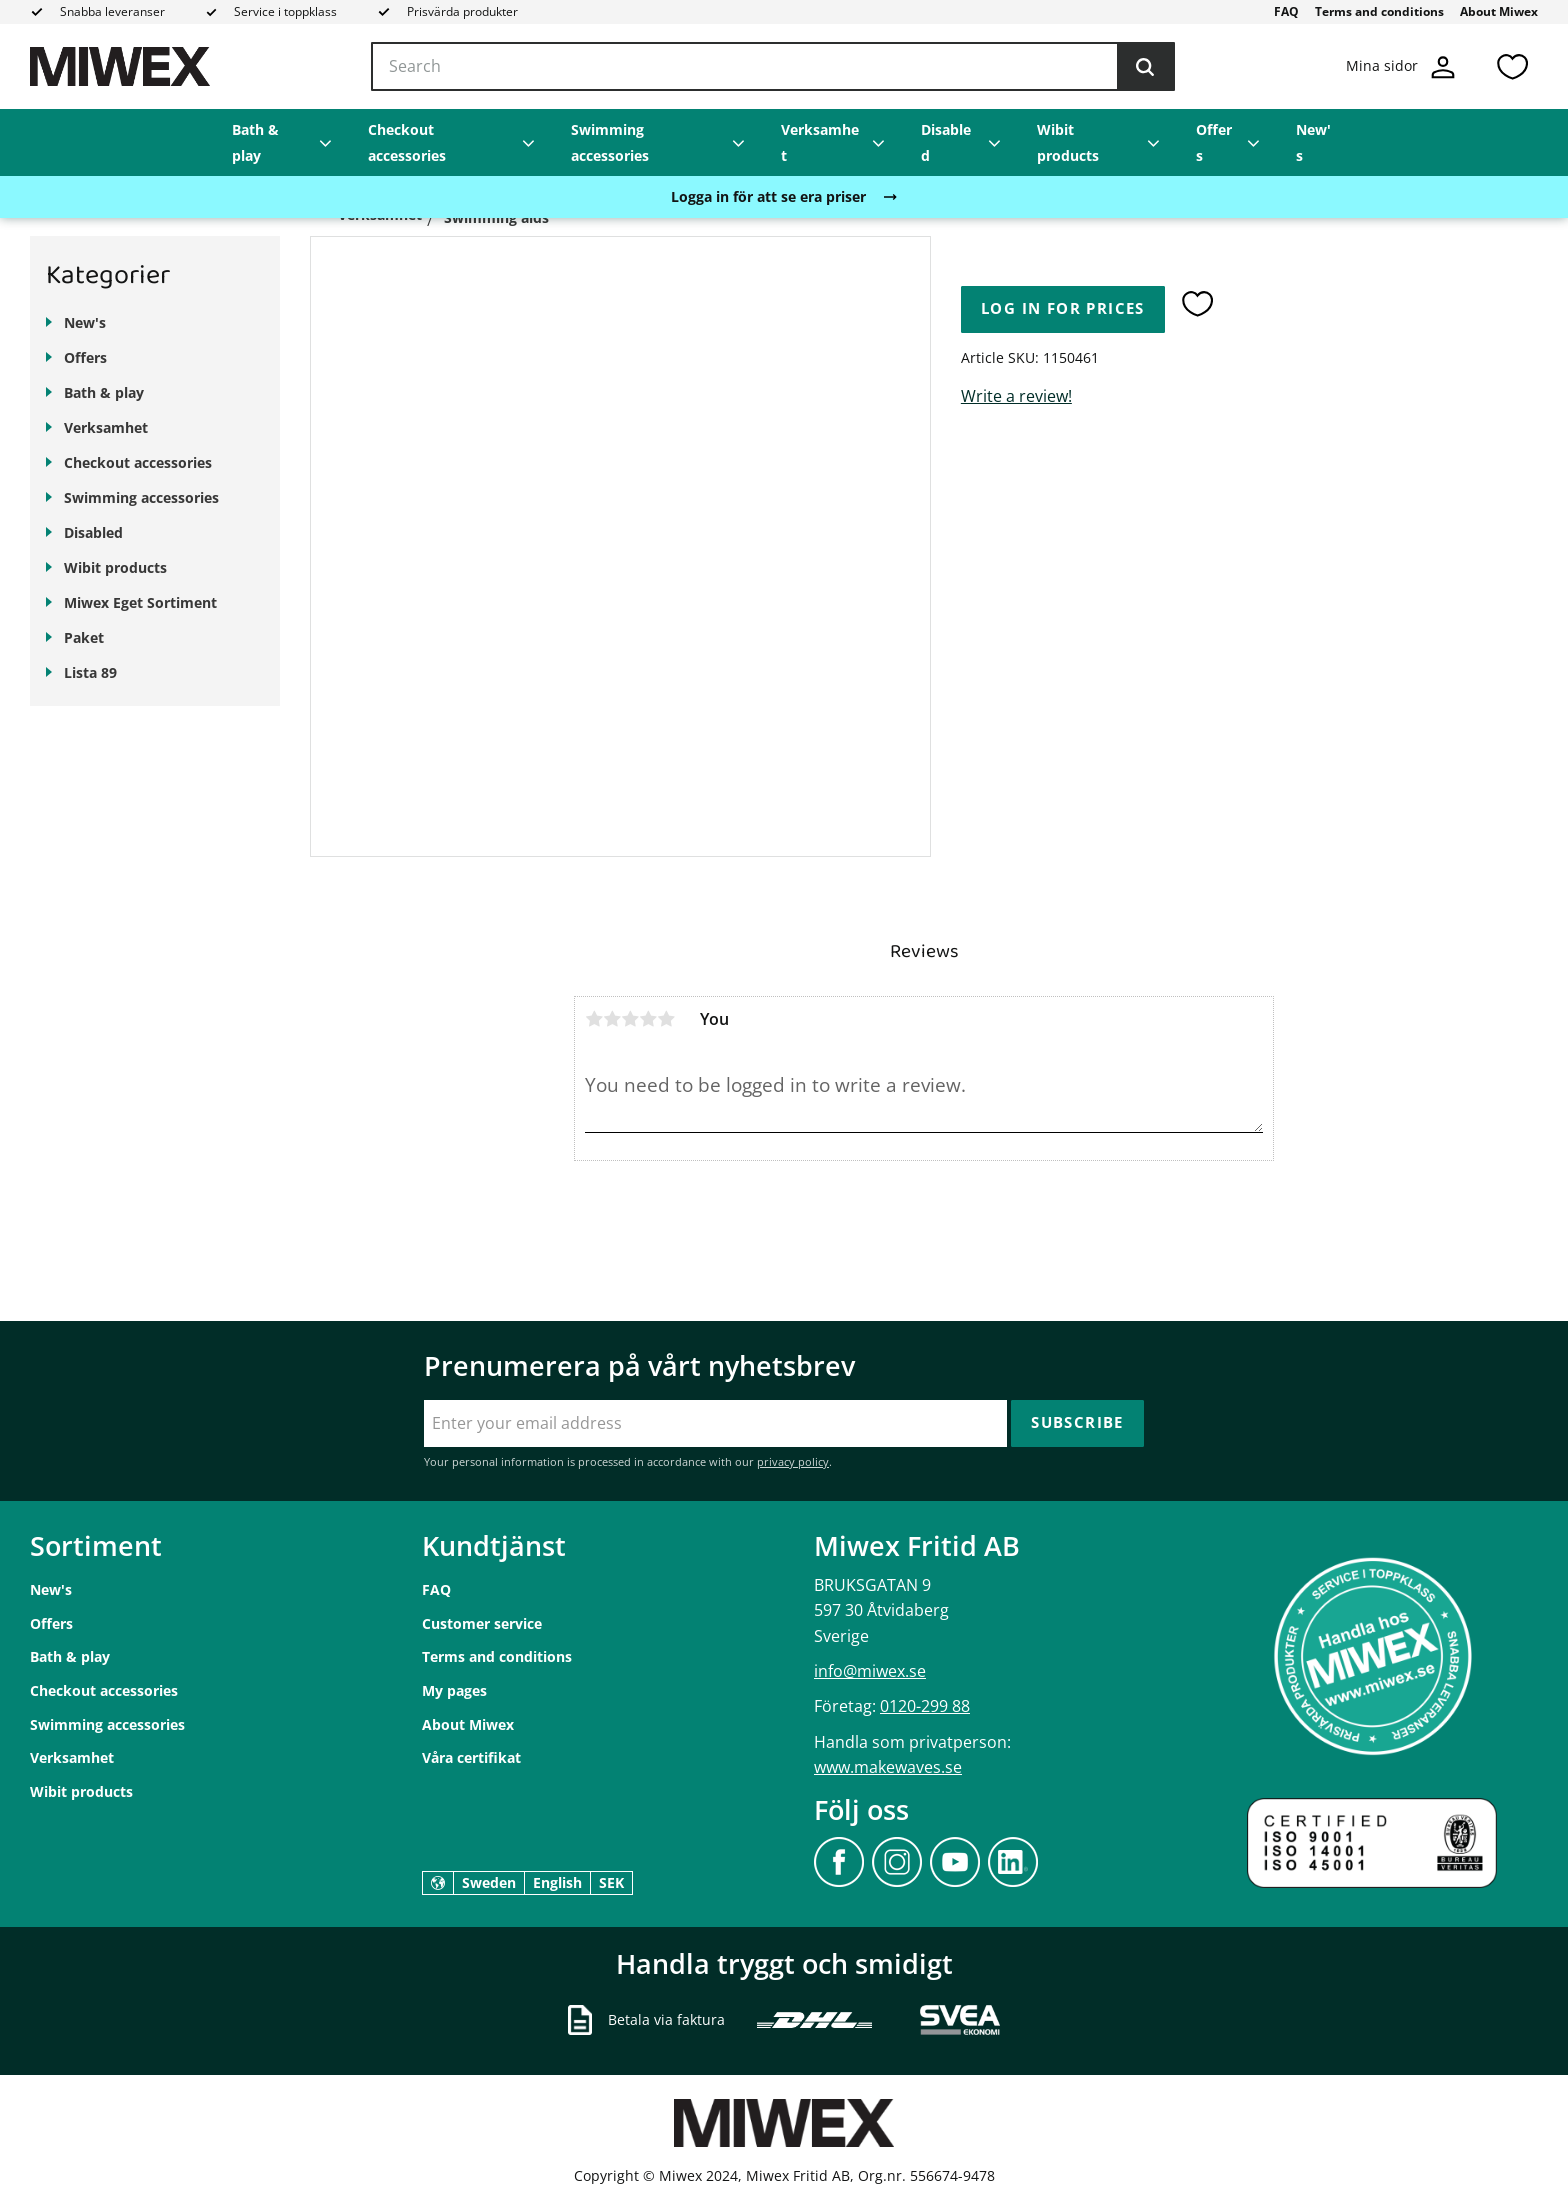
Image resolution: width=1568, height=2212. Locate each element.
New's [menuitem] (1313, 142)
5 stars (666, 1019)
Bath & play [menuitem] (255, 142)
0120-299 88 (925, 1706)
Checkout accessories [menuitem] (407, 142)
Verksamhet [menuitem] (820, 142)
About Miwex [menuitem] (1499, 11)
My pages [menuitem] (454, 1690)
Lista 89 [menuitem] (90, 672)
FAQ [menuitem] (1286, 11)
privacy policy (793, 1461)
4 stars (648, 1019)
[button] (1512, 66)
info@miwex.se (870, 1671)
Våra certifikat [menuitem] (471, 1757)
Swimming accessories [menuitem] (610, 142)
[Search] (1145, 67)
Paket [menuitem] (84, 637)
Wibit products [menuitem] (1068, 142)
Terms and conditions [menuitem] (1379, 11)
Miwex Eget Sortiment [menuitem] (140, 602)
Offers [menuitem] (1214, 142)
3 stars (630, 1019)
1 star (594, 1019)
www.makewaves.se (888, 1767)
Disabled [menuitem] (946, 142)
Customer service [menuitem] (482, 1623)
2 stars (612, 1019)
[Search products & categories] (773, 67)
